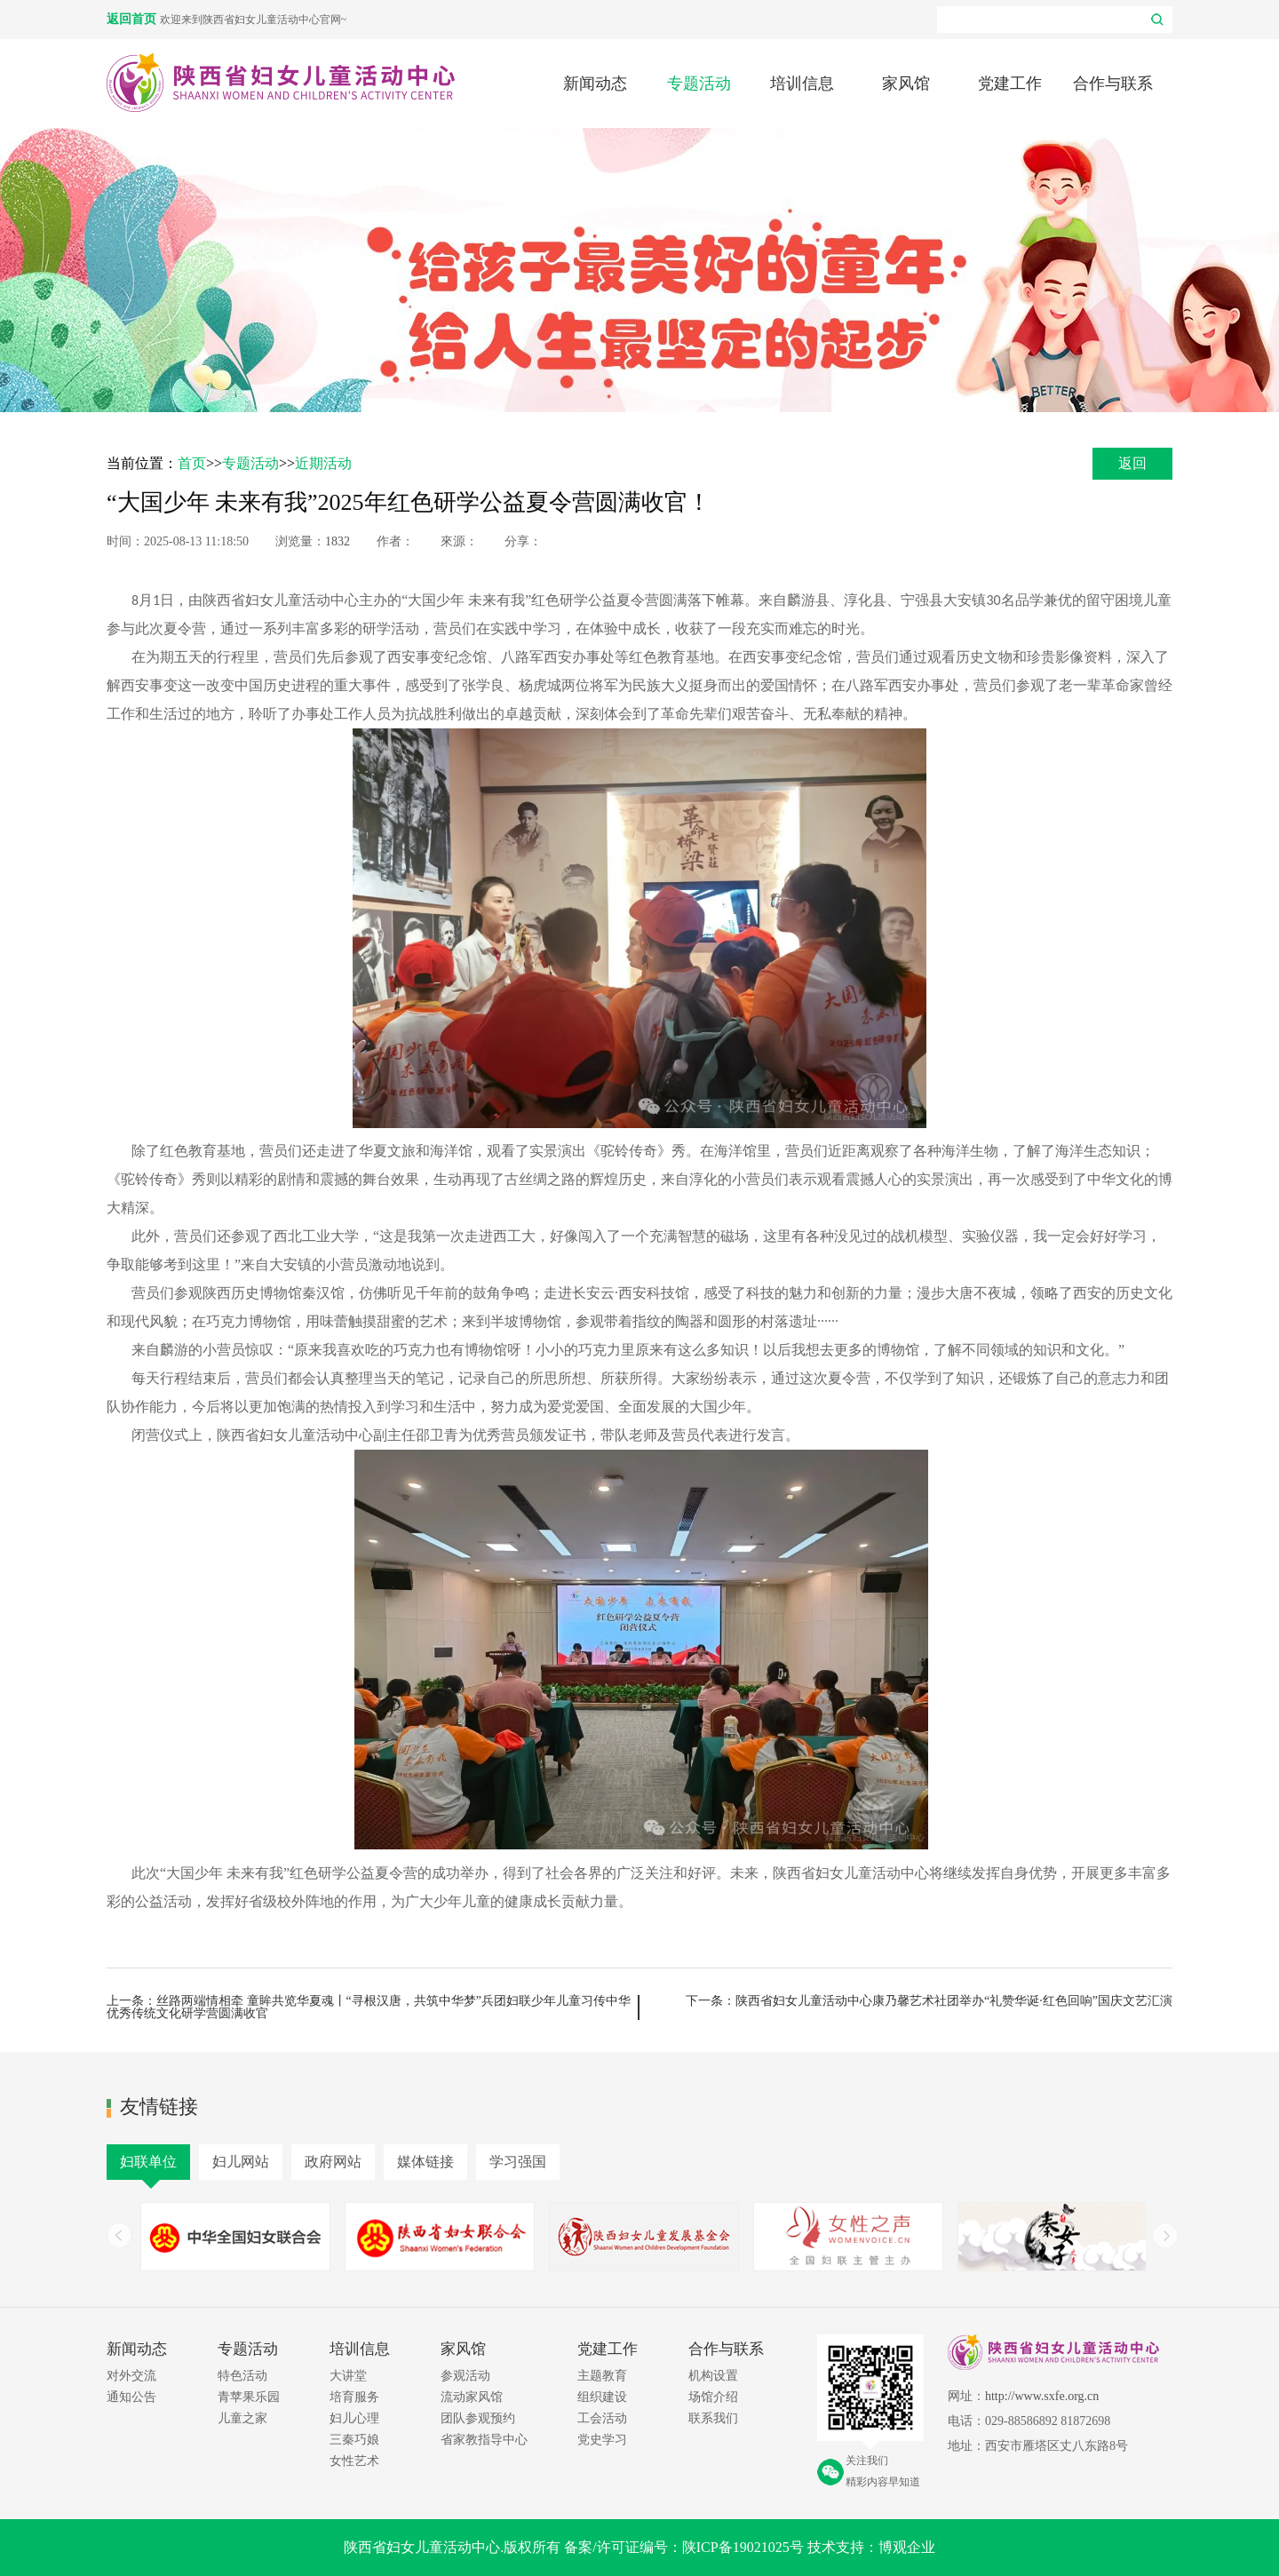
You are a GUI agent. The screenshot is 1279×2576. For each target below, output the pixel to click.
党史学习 (602, 2439)
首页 (192, 463)
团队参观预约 (478, 2418)
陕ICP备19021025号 (743, 2547)
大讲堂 (348, 2375)
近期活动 (323, 463)
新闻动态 (595, 83)
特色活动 (242, 2375)
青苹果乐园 (249, 2397)
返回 (1132, 463)
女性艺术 (354, 2461)
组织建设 (602, 2397)
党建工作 (1010, 83)
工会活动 (602, 2418)
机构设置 (713, 2375)
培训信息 (802, 83)
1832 (337, 541)
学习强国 (517, 2161)
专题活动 (699, 83)
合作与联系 (1113, 83)
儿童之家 (242, 2418)
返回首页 (133, 19)
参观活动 (465, 2375)
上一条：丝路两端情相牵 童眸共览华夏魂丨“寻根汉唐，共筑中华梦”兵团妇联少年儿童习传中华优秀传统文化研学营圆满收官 (369, 2007)
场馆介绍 (713, 2397)
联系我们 (713, 2418)
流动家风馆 (472, 2397)
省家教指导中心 (484, 2439)
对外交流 (131, 2375)
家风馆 (906, 83)
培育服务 (354, 2397)
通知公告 (131, 2397)
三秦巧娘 (354, 2439)
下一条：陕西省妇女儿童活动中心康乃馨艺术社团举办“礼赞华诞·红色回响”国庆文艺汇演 (929, 2001)
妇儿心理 (354, 2418)
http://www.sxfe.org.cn (1042, 2396)
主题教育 (602, 2375)
